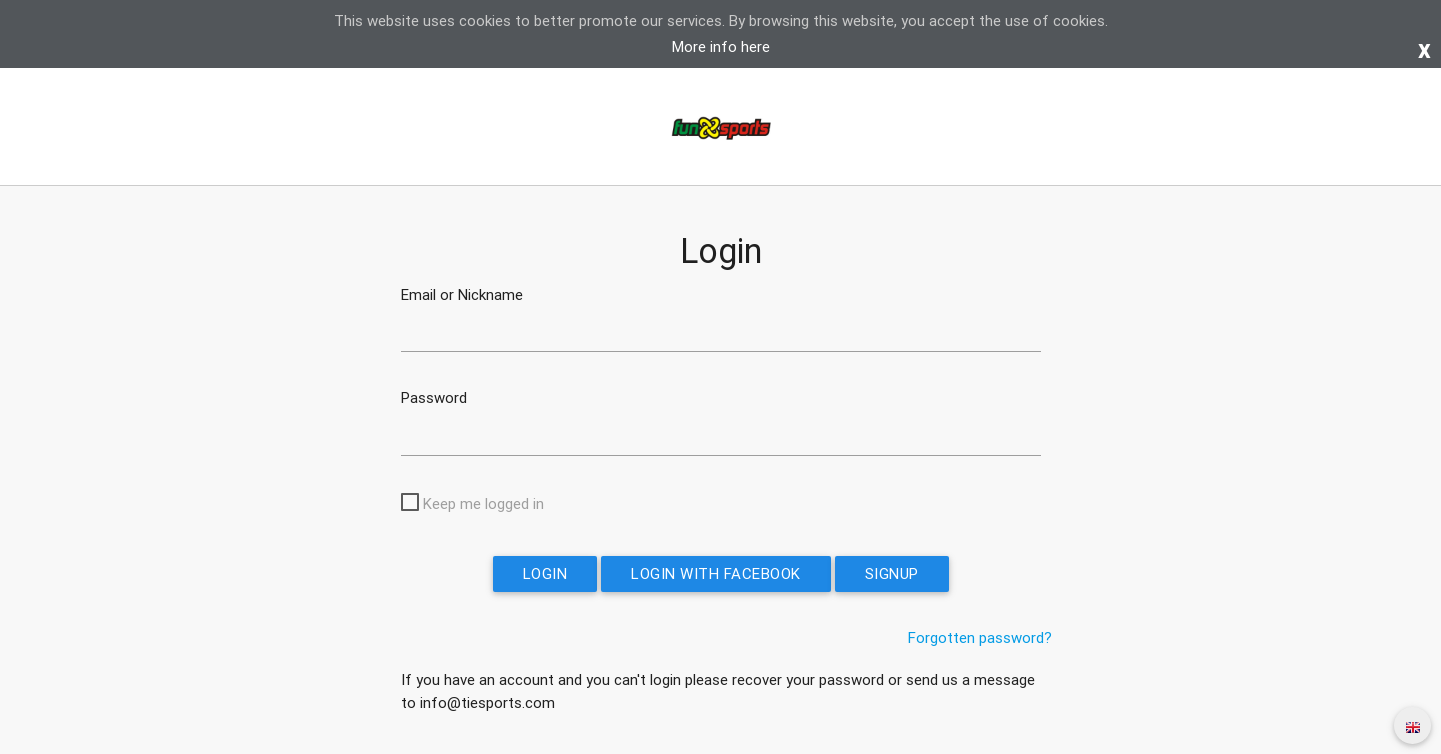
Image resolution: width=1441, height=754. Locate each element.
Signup (892, 573)
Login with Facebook (716, 573)
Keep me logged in (483, 503)
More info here (721, 46)
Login (545, 573)
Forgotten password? (980, 637)
